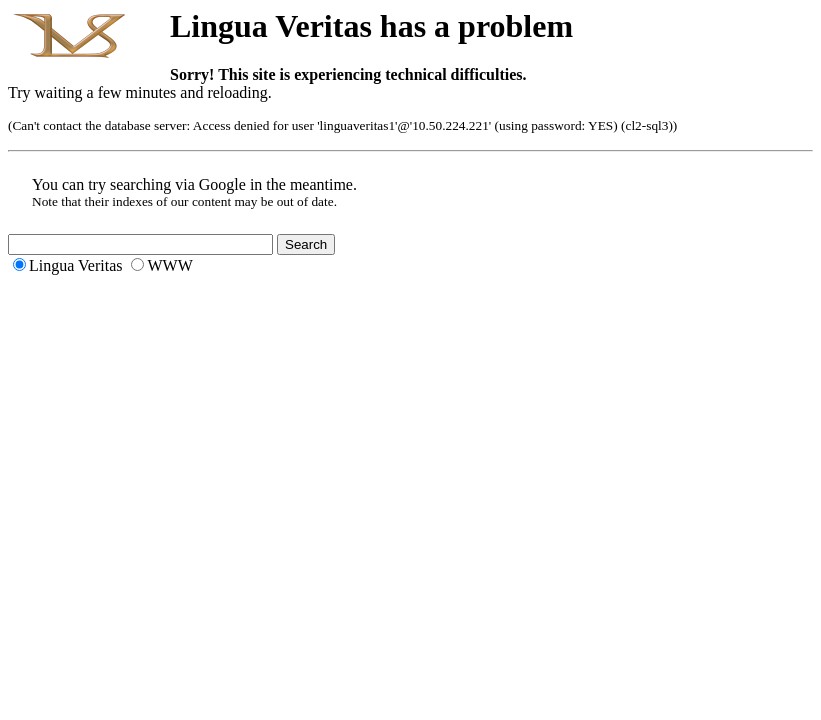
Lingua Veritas (75, 265)
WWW (169, 265)
